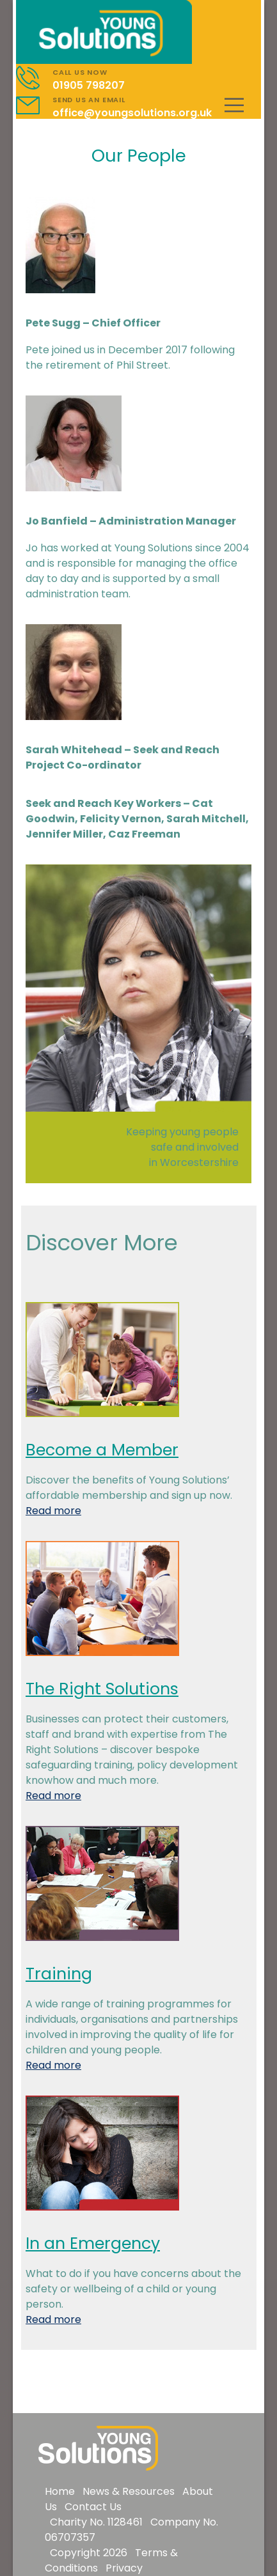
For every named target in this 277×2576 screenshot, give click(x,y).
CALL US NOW (79, 72)
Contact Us (93, 2506)
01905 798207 (88, 85)
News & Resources (129, 2491)
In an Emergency (93, 2243)
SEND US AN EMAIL (88, 100)
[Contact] (34, 77)
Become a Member (102, 1450)
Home (60, 2491)
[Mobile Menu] (234, 105)
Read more (53, 1510)
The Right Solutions (102, 1689)
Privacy (124, 2568)
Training (59, 1974)
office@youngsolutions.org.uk (132, 113)
